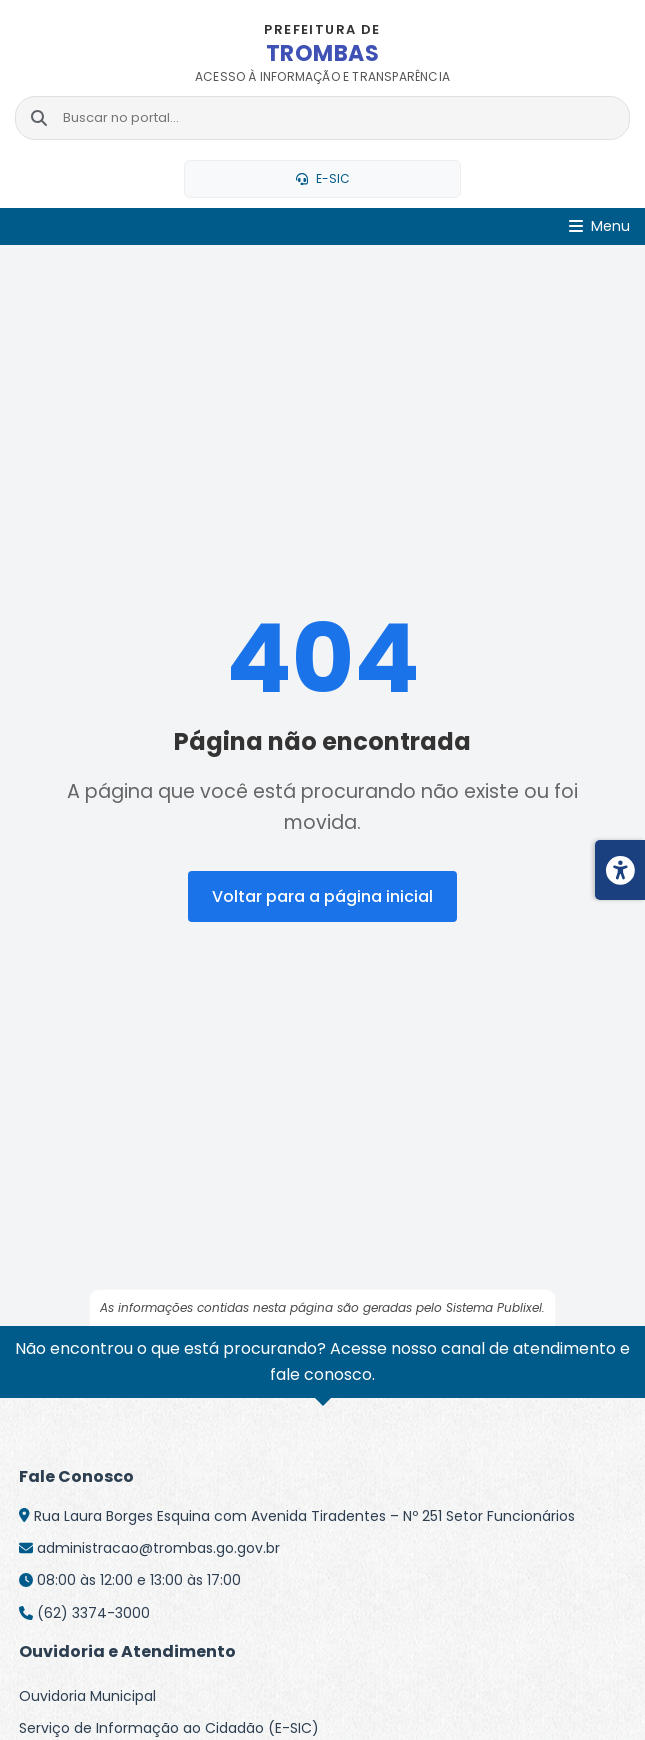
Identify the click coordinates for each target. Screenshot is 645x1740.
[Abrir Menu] (599, 226)
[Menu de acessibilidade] (620, 870)
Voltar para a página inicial (322, 896)
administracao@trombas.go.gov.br (158, 1548)
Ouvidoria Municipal (87, 1696)
